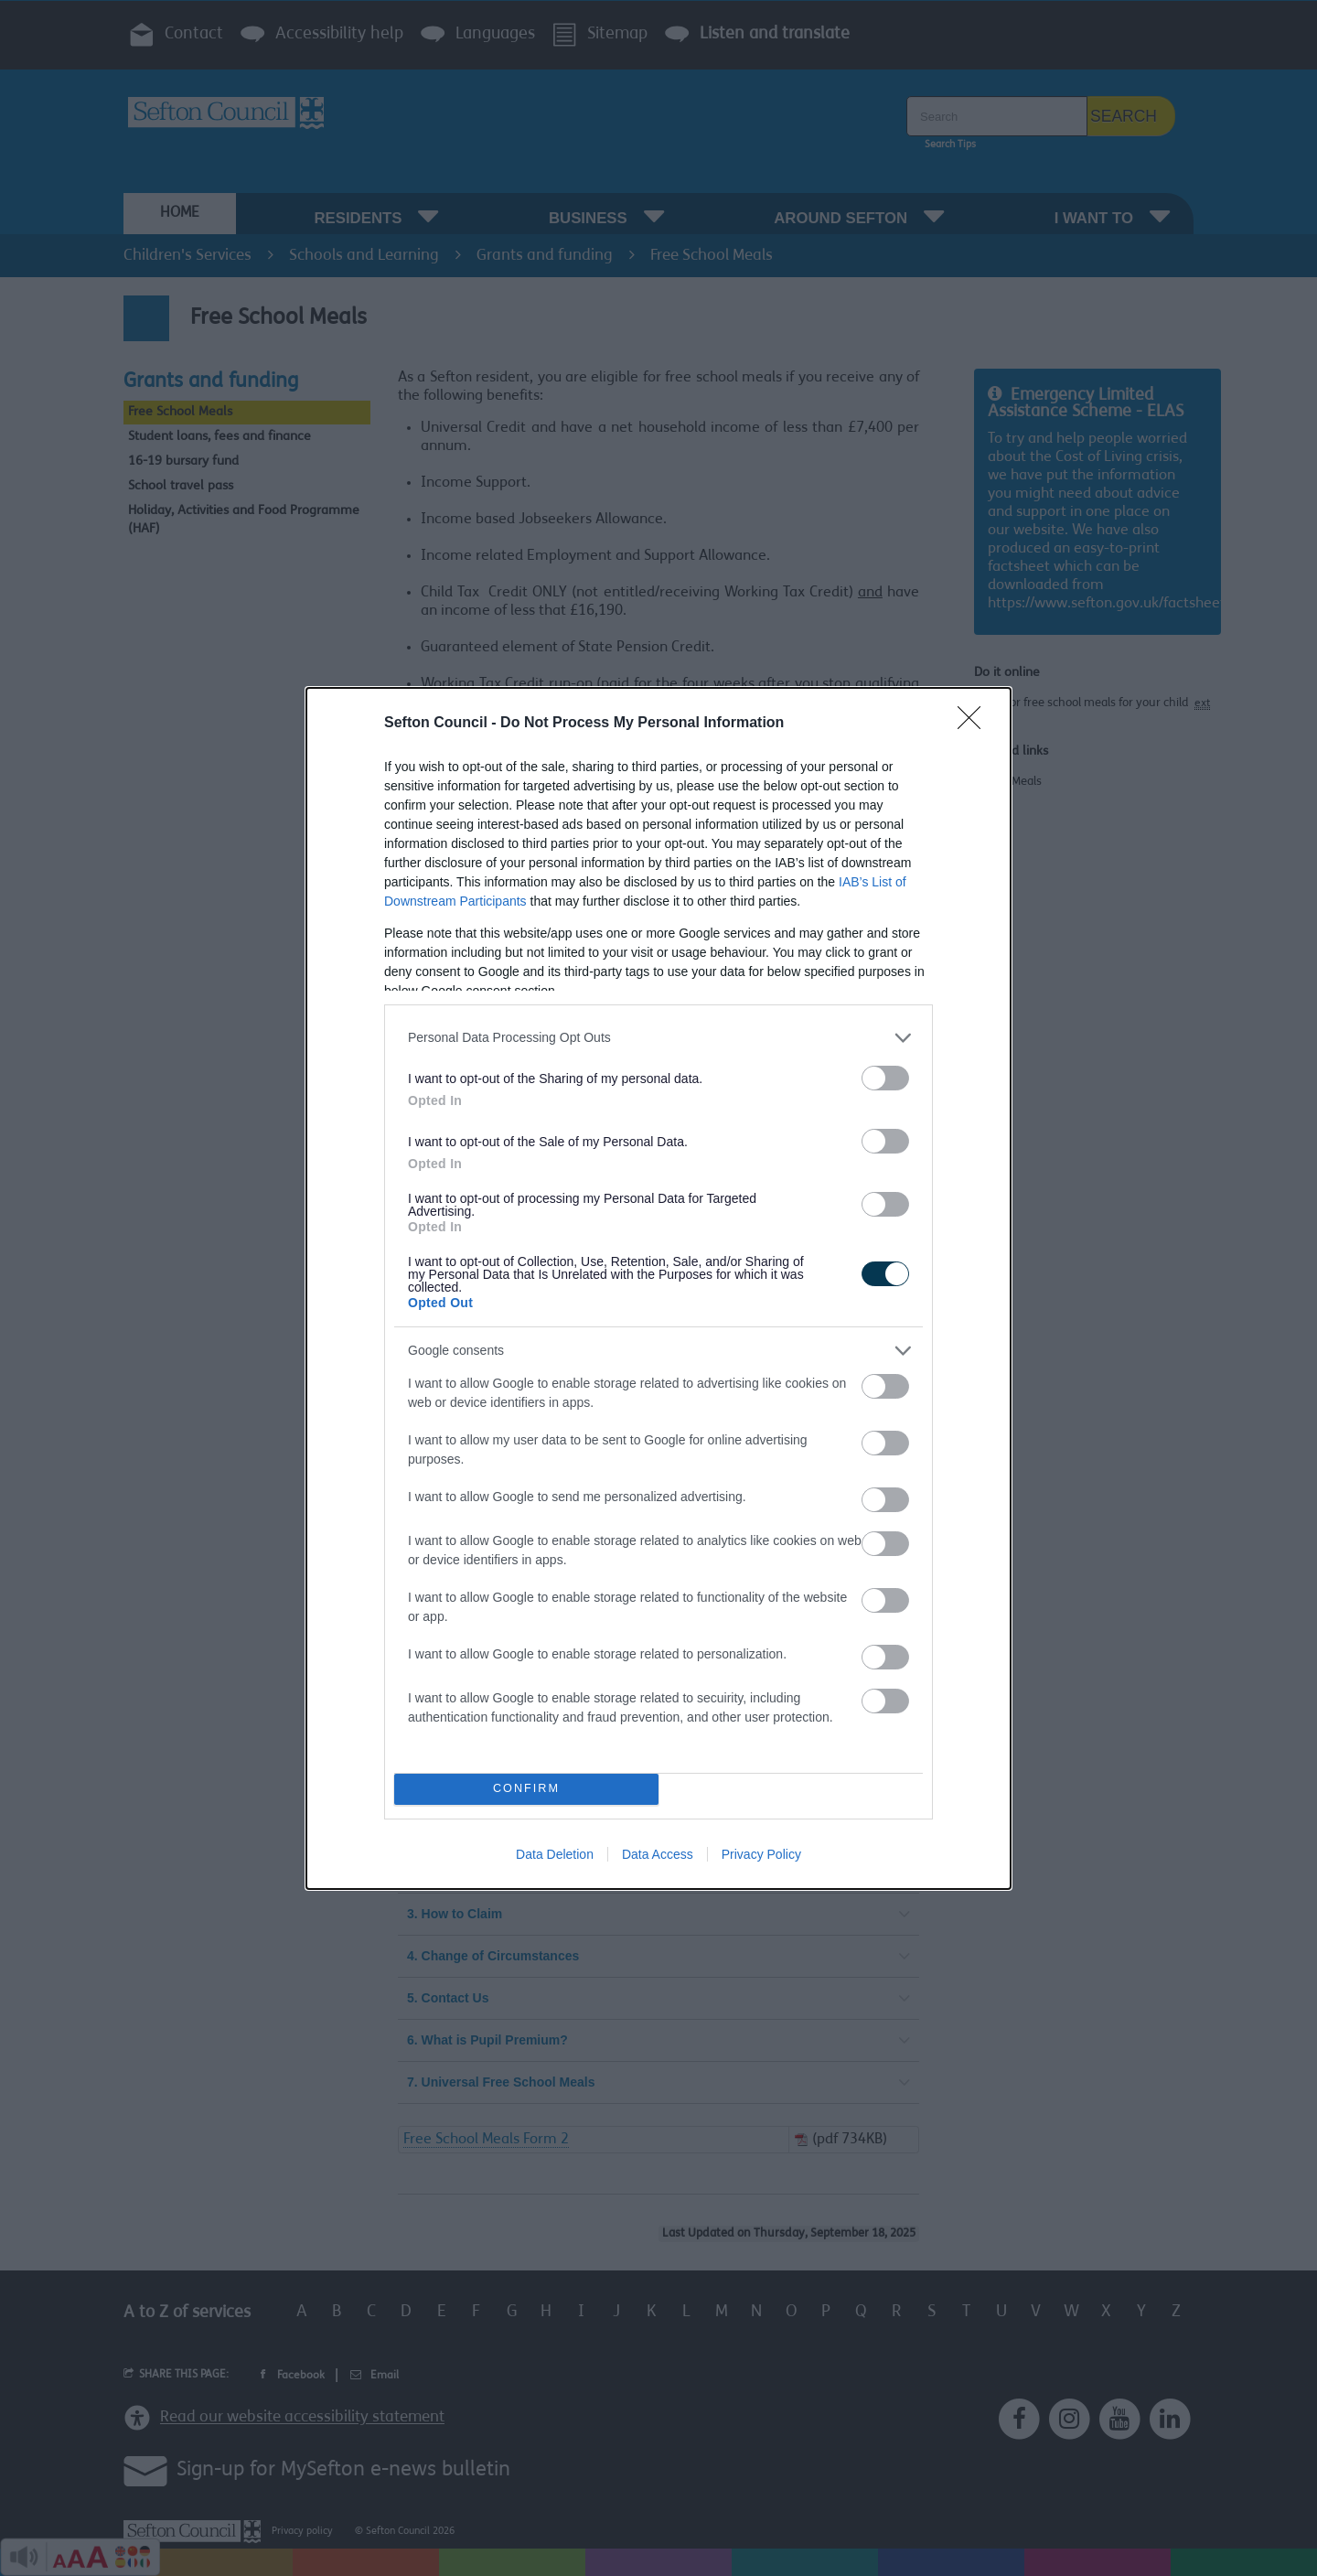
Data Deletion (555, 1854)
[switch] (885, 1078)
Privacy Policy (761, 1854)
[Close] (975, 723)
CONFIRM (526, 1789)
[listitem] (658, 1037)
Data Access (657, 1854)
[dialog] (658, 1288)
